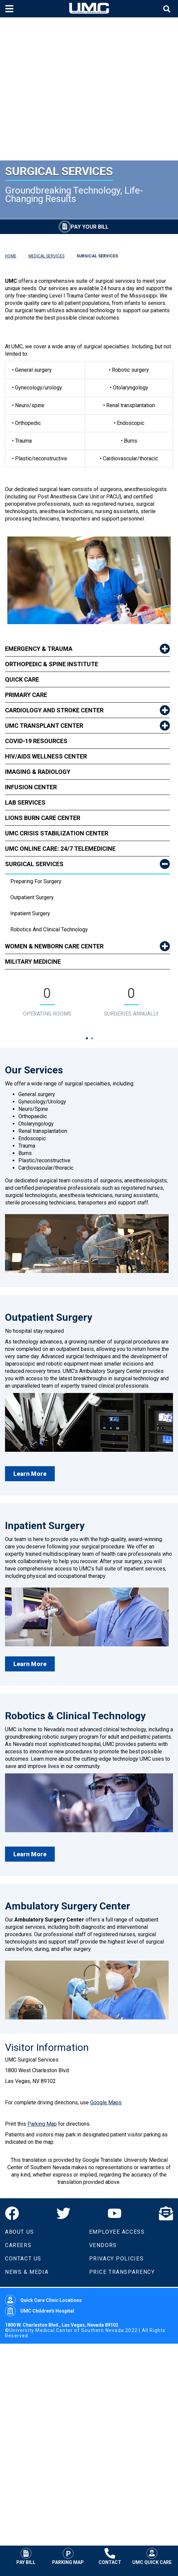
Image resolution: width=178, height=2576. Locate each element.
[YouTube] (115, 2213)
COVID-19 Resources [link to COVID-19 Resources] (36, 740)
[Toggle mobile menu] (10, 8)
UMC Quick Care (152, 2556)
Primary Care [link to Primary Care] (26, 694)
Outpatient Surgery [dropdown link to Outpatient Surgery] (32, 897)
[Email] (166, 2213)
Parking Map (42, 2124)
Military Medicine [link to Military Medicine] (33, 961)
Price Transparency (122, 2272)
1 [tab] (86, 1038)
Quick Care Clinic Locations (43, 2300)
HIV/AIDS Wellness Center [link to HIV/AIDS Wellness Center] (46, 756)
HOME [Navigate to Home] (10, 256)
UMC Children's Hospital (39, 2311)
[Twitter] (63, 2213)
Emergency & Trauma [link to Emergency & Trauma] (38, 648)
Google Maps (106, 2102)
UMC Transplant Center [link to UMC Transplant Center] (44, 725)
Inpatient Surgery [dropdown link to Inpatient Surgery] (30, 913)
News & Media (26, 2272)
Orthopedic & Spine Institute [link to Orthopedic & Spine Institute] (51, 664)
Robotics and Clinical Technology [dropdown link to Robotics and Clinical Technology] (49, 929)
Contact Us (23, 2258)
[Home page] (89, 8)
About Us (19, 2232)
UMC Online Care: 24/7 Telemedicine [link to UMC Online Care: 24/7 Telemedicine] (60, 848)
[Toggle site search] (167, 9)
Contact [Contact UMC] (110, 2556)
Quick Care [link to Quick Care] (22, 679)
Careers (18, 2245)
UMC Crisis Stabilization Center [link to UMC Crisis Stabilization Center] (56, 833)
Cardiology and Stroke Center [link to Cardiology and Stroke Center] (54, 710)
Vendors (103, 2245)
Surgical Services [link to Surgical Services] (34, 863)
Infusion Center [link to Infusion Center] (31, 787)
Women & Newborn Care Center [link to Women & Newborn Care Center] (54, 946)
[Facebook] (12, 2213)
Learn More (29, 1473)
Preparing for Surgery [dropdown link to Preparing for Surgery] (35, 881)
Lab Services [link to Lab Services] (25, 802)
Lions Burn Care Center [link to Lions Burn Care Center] (42, 817)
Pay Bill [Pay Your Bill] (25, 2556)
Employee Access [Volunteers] (117, 2232)
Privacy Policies (116, 2258)
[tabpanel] (47, 1003)
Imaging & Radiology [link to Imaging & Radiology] (37, 771)
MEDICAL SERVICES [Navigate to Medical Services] (46, 256)
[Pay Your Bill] (84, 227)
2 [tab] (92, 1038)
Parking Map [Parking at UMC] (68, 2556)
